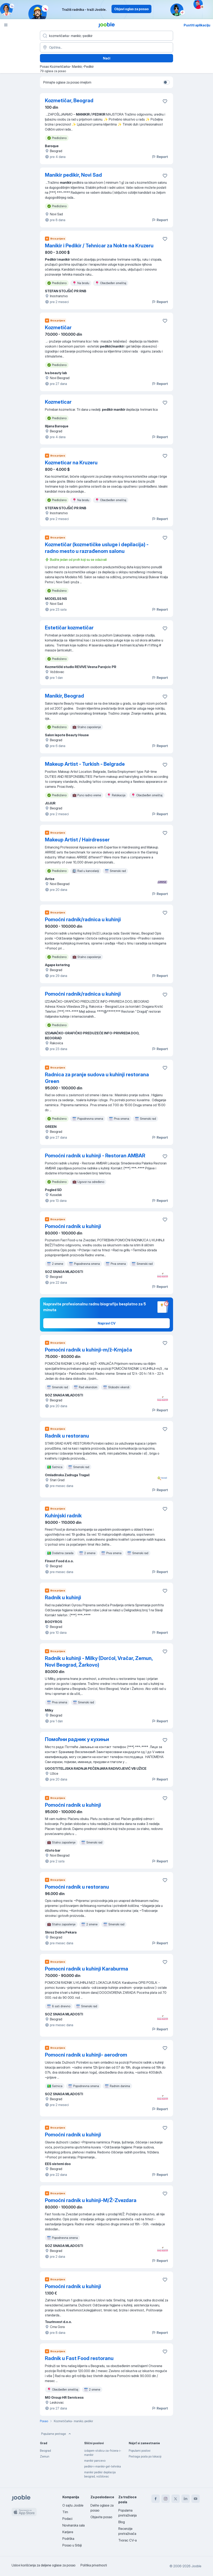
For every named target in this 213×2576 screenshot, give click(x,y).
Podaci (67, 2519)
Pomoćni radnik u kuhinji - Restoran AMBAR (95, 1156)
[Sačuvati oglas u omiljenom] (165, 101)
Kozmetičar (58, 327)
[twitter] (175, 2499)
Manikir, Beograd (64, 696)
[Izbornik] (6, 25)
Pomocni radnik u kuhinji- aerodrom (86, 2055)
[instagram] (165, 2499)
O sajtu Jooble (72, 2505)
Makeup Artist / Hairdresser (77, 840)
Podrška (68, 2539)
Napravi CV (106, 1323)
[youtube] (195, 2499)
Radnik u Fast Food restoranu (79, 2358)
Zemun (44, 2456)
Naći (106, 58)
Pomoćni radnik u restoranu (77, 1887)
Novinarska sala (73, 2525)
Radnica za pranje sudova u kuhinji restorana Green (97, 1078)
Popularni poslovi (139, 2450)
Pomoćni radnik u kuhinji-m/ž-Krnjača (88, 1350)
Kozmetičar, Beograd (69, 100)
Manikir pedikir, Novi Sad (73, 175)
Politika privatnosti (93, 2565)
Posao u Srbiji (72, 2545)
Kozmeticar (58, 402)
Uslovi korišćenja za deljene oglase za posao (44, 2565)
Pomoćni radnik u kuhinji (73, 1226)
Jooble (196, 2566)
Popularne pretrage (56, 2434)
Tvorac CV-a (127, 2540)
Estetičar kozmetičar (69, 628)
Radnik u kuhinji (63, 1597)
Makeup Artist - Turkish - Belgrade (85, 764)
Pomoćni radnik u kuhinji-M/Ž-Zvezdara (90, 2200)
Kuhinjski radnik (63, 1516)
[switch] (166, 82)
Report (160, 157)
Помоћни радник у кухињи (77, 1739)
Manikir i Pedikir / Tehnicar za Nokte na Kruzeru (99, 246)
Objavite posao (101, 2517)
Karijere (67, 2532)
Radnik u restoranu (67, 1436)
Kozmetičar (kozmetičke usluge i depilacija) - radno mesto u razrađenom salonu (97, 547)
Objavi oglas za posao (131, 9)
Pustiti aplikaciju (197, 25)
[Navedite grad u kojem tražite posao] (106, 47)
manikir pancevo (94, 2460)
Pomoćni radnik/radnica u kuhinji (83, 919)
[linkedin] (185, 2499)
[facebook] (155, 2499)
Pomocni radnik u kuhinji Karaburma (86, 1969)
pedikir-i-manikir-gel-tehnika (102, 2466)
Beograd (45, 2450)
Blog (121, 2522)
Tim (65, 2512)
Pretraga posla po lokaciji (145, 2456)
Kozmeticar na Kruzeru (71, 463)
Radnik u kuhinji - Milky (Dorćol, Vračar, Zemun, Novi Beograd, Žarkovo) (99, 1661)
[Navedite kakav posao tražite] (106, 36)
